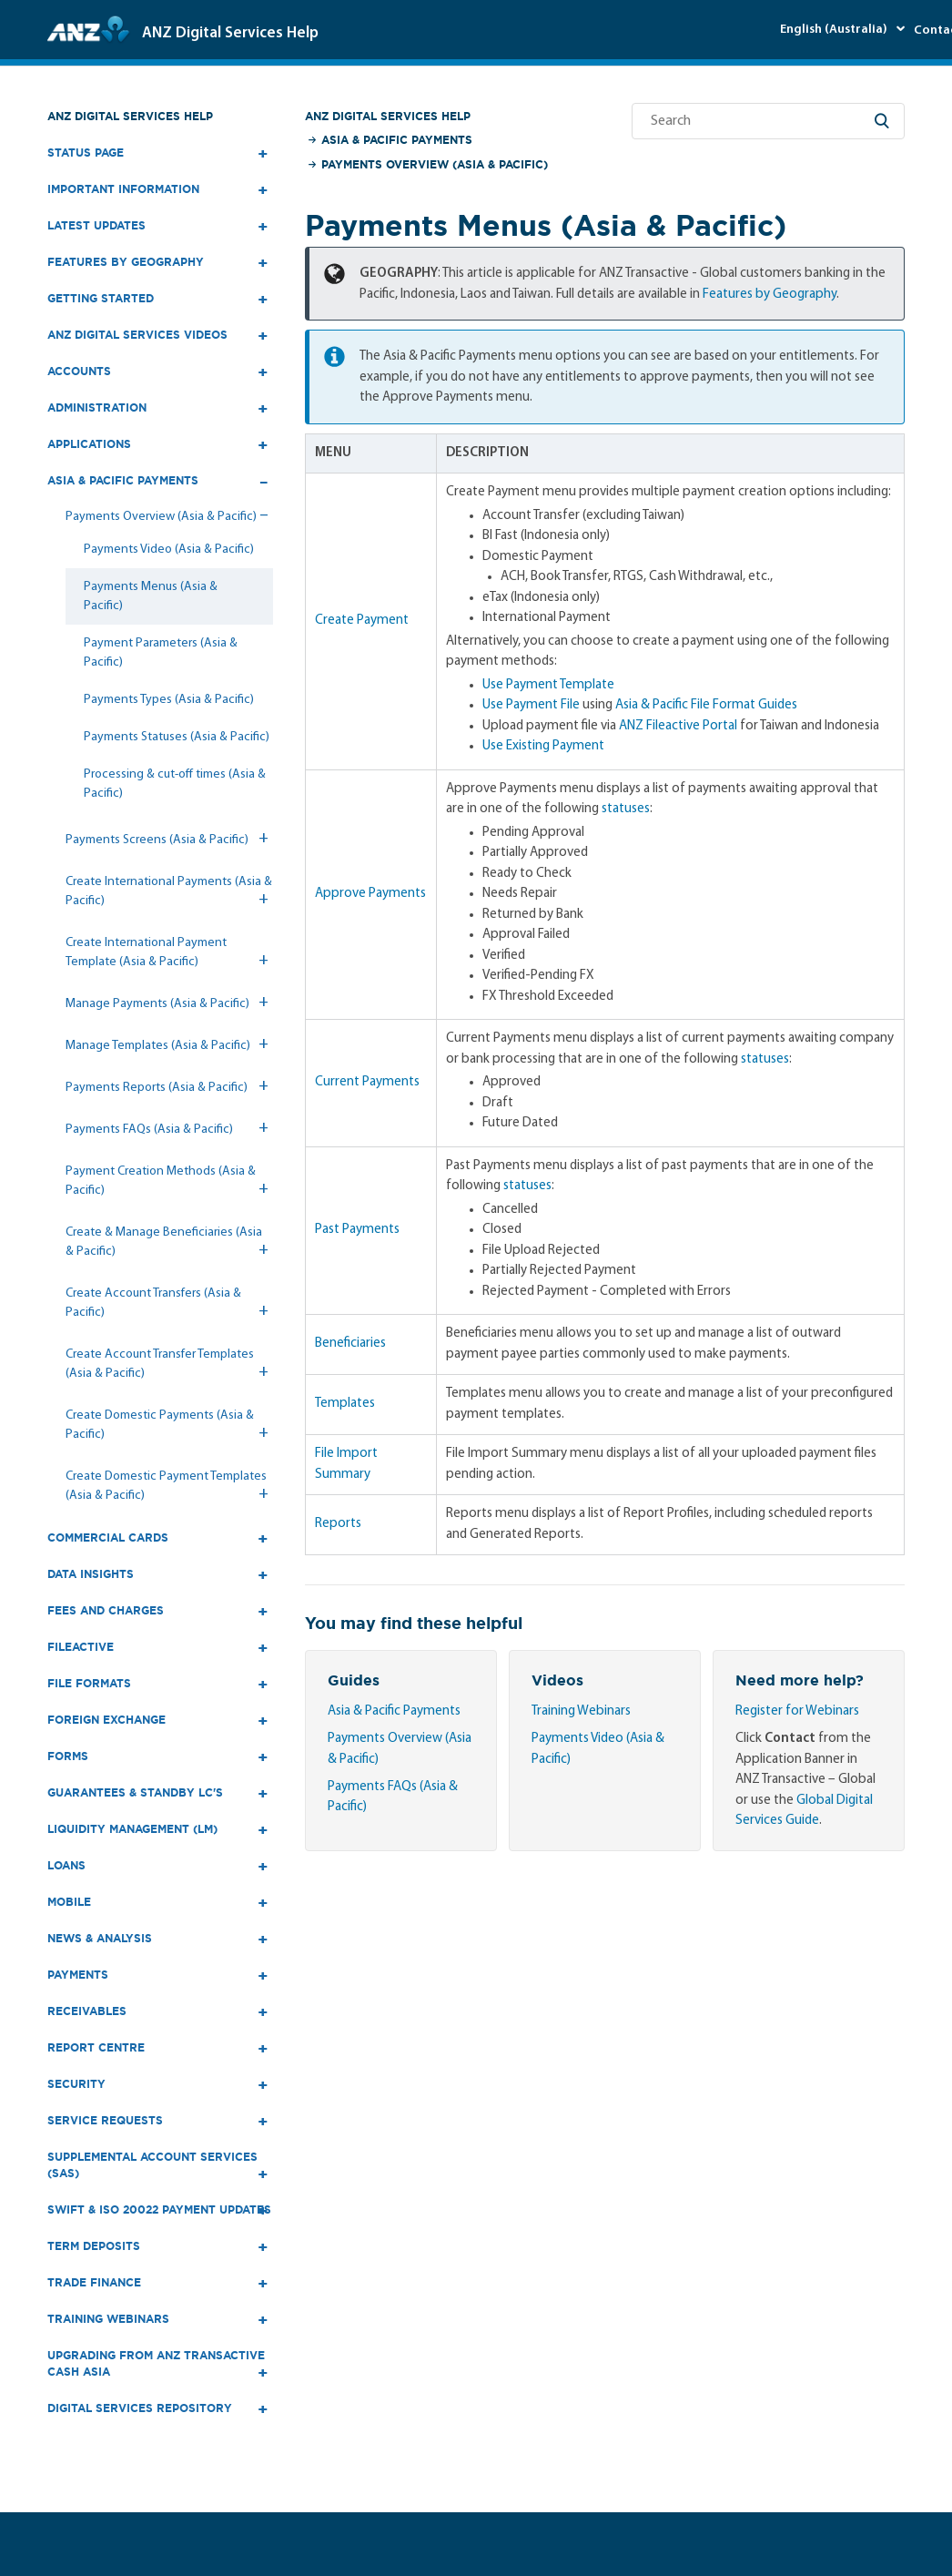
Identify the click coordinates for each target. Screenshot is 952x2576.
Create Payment (362, 620)
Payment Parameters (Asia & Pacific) (161, 652)
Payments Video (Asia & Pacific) (169, 549)
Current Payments (367, 1082)
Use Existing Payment (543, 746)
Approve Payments (370, 894)
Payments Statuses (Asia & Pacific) (176, 737)
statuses (626, 809)
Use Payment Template (548, 685)
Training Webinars (581, 1711)
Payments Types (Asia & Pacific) (169, 700)
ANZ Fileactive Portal (678, 726)
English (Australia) (835, 29)
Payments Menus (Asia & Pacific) (151, 596)
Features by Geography (769, 294)
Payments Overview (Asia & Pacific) (434, 164)
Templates (345, 1403)
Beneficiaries (350, 1343)
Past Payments (357, 1230)
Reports (338, 1524)
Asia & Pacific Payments (396, 140)
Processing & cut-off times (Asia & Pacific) (175, 784)
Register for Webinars (797, 1711)
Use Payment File (531, 705)
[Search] (768, 121)
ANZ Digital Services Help (130, 116)
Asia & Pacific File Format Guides (706, 705)
